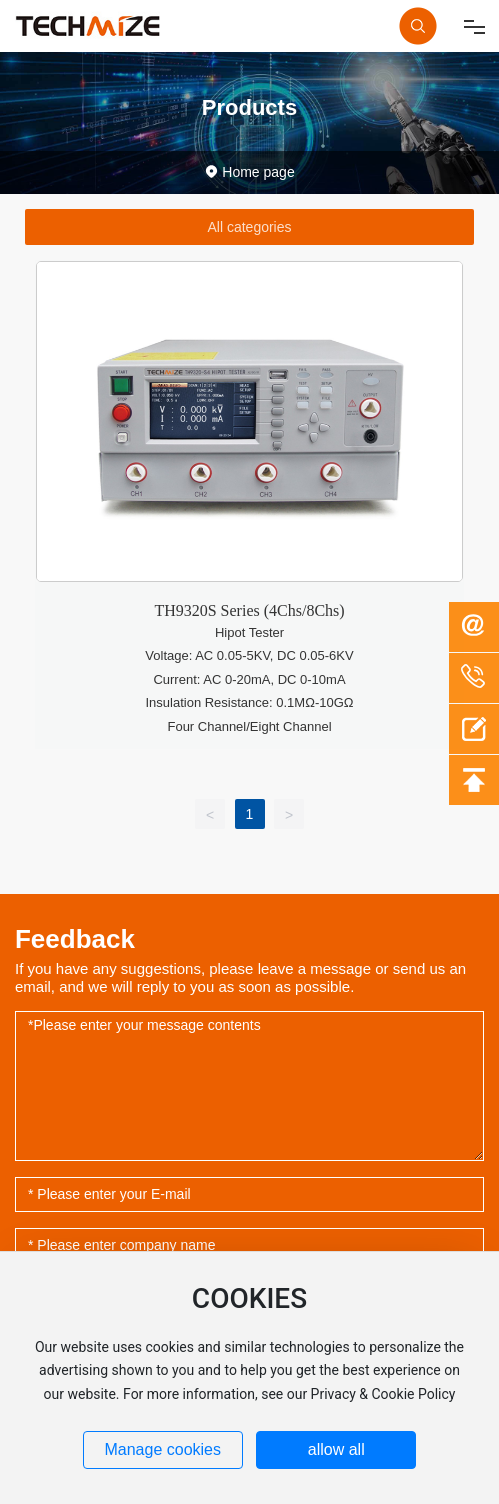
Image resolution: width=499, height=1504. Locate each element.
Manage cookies (162, 1449)
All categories (249, 227)
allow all (336, 1449)
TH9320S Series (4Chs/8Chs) (249, 610)
